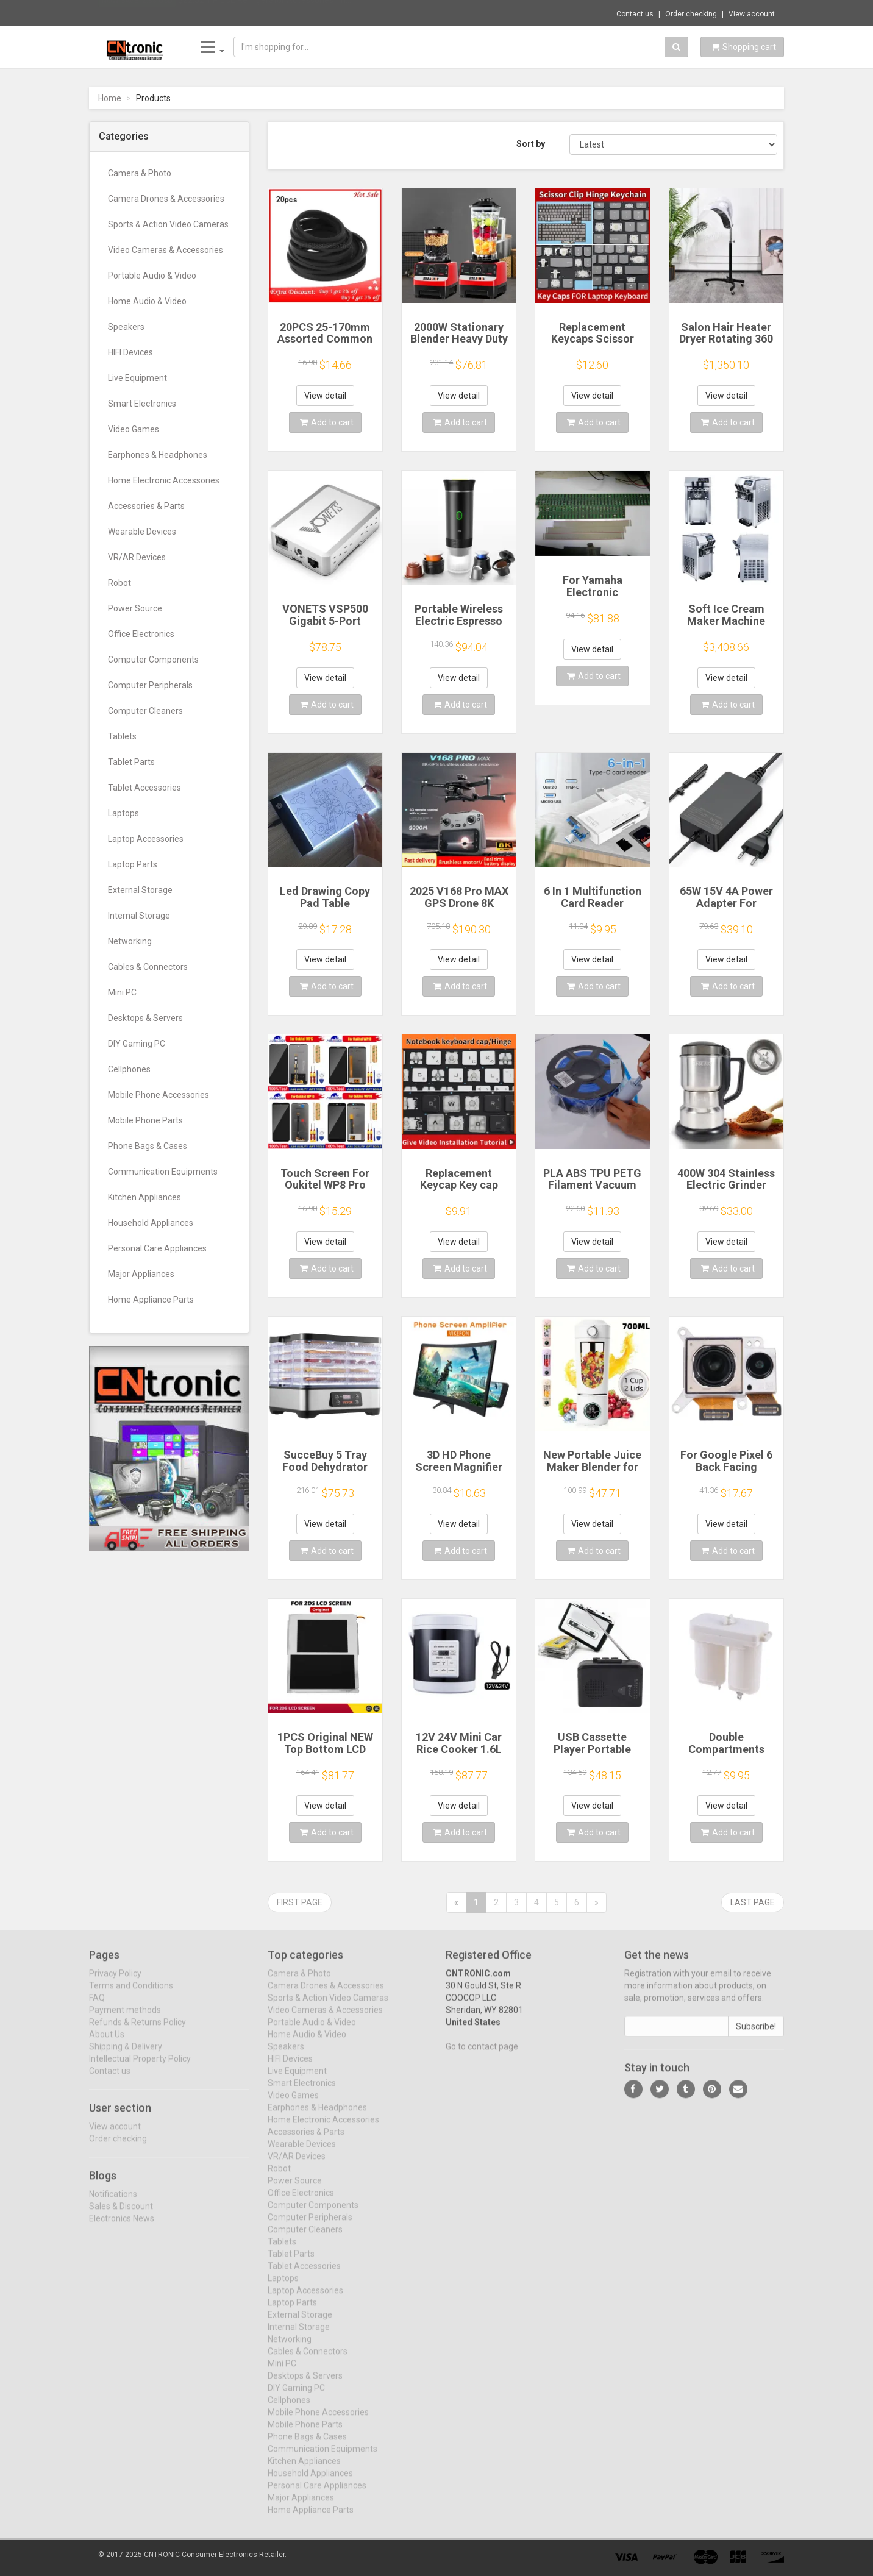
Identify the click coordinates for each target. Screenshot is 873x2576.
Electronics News (121, 2227)
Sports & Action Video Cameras (168, 224)
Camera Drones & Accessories (166, 199)
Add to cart (327, 422)
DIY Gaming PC (136, 1043)
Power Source (135, 608)
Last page (752, 1902)
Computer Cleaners (145, 711)
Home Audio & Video (147, 301)
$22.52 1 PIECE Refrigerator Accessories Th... (264, 12)
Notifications (113, 2203)
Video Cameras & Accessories (165, 250)
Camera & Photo (139, 173)
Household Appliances (150, 1223)
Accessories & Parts (146, 506)
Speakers (126, 327)
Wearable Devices (142, 531)
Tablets (122, 736)
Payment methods (125, 2019)
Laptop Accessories (146, 839)
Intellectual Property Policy (140, 2068)
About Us (106, 2043)
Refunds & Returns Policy (137, 2031)
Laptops (123, 813)
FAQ (97, 2007)
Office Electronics (141, 634)
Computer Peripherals (150, 685)
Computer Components (153, 659)
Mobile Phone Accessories (158, 1095)
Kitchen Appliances (144, 1197)
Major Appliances (141, 1274)
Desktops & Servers (145, 1018)
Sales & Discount (121, 2215)
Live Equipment (137, 378)
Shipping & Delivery (125, 2055)
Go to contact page (482, 2055)
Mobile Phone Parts (145, 1120)
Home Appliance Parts (151, 1299)
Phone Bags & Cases (147, 1146)
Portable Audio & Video (152, 275)
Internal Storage (139, 915)
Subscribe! (756, 2035)
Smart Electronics (142, 403)
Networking (130, 941)
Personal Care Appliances (157, 1248)
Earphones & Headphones (157, 455)
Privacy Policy (115, 1982)
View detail (325, 395)
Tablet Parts (131, 762)
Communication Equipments (163, 1171)
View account (752, 14)
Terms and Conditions (131, 1994)
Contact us (635, 14)
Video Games (133, 429)
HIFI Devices (130, 352)
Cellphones (129, 1069)
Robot (119, 583)
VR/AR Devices (137, 557)
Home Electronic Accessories (163, 480)
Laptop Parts (132, 864)
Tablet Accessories (144, 787)
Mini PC (122, 992)
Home (109, 98)
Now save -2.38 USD (137, 13)
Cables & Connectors (148, 967)
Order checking (691, 14)
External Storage (140, 890)
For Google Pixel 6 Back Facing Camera (726, 1466)
